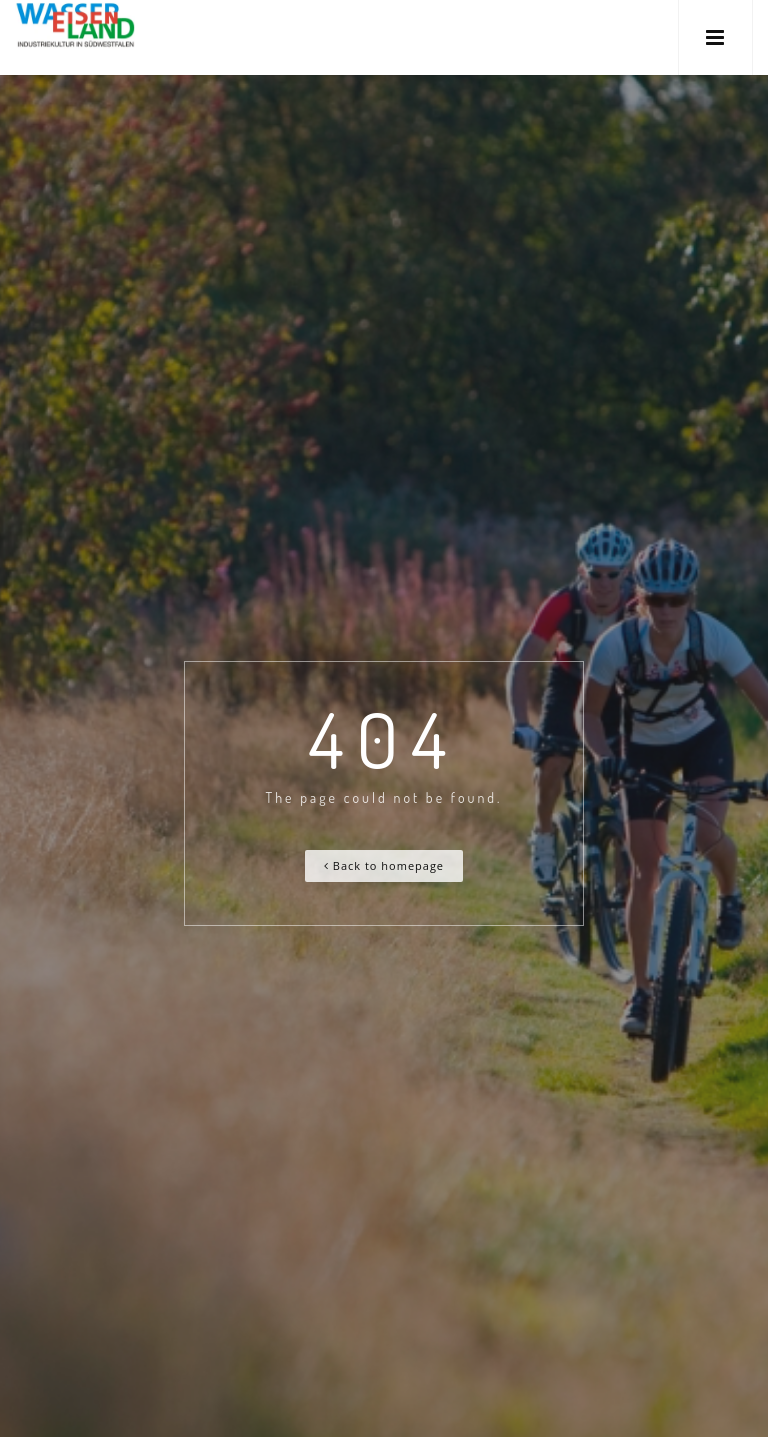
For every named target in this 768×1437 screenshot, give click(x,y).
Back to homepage (384, 865)
